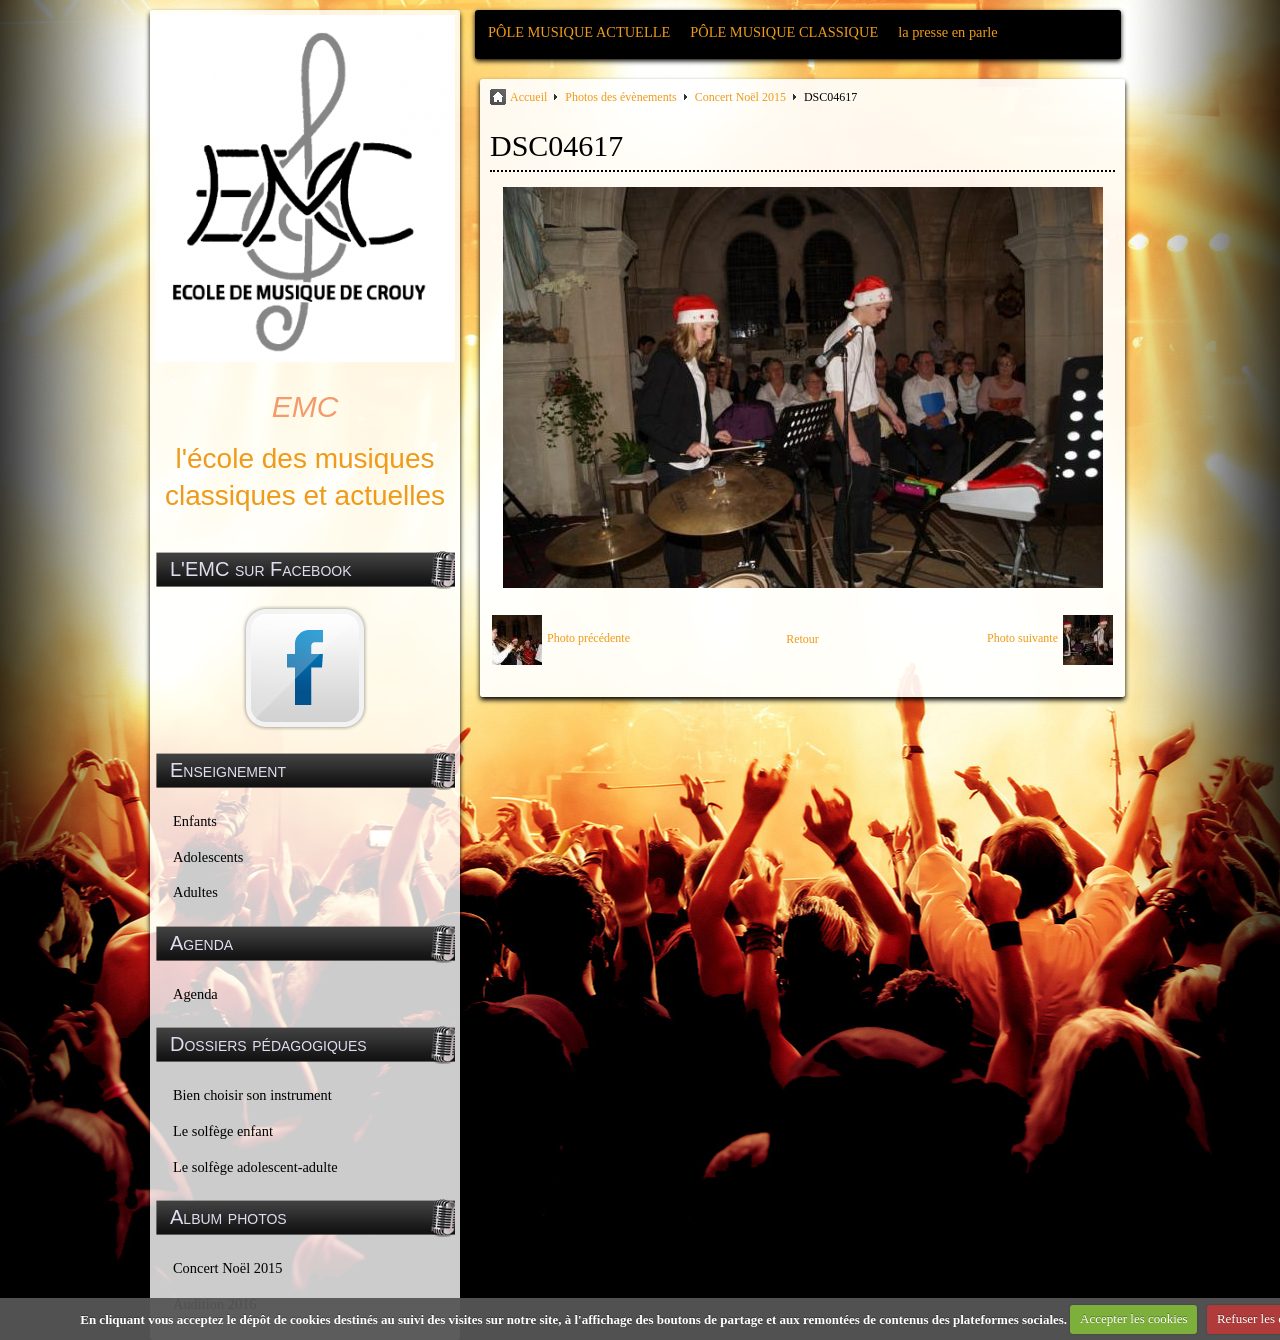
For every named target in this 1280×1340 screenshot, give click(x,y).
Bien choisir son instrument (252, 1095)
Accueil (528, 97)
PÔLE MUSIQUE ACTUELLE (579, 32)
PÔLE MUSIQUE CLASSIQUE (784, 32)
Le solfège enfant (223, 1131)
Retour (802, 639)
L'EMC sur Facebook (261, 569)
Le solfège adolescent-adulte (255, 1167)
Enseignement (228, 770)
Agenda (195, 994)
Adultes (195, 892)
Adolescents (208, 857)
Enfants (195, 821)
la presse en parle (947, 32)
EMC (305, 406)
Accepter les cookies (1134, 1318)
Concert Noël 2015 (228, 1268)
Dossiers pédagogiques (268, 1044)
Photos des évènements (620, 97)
